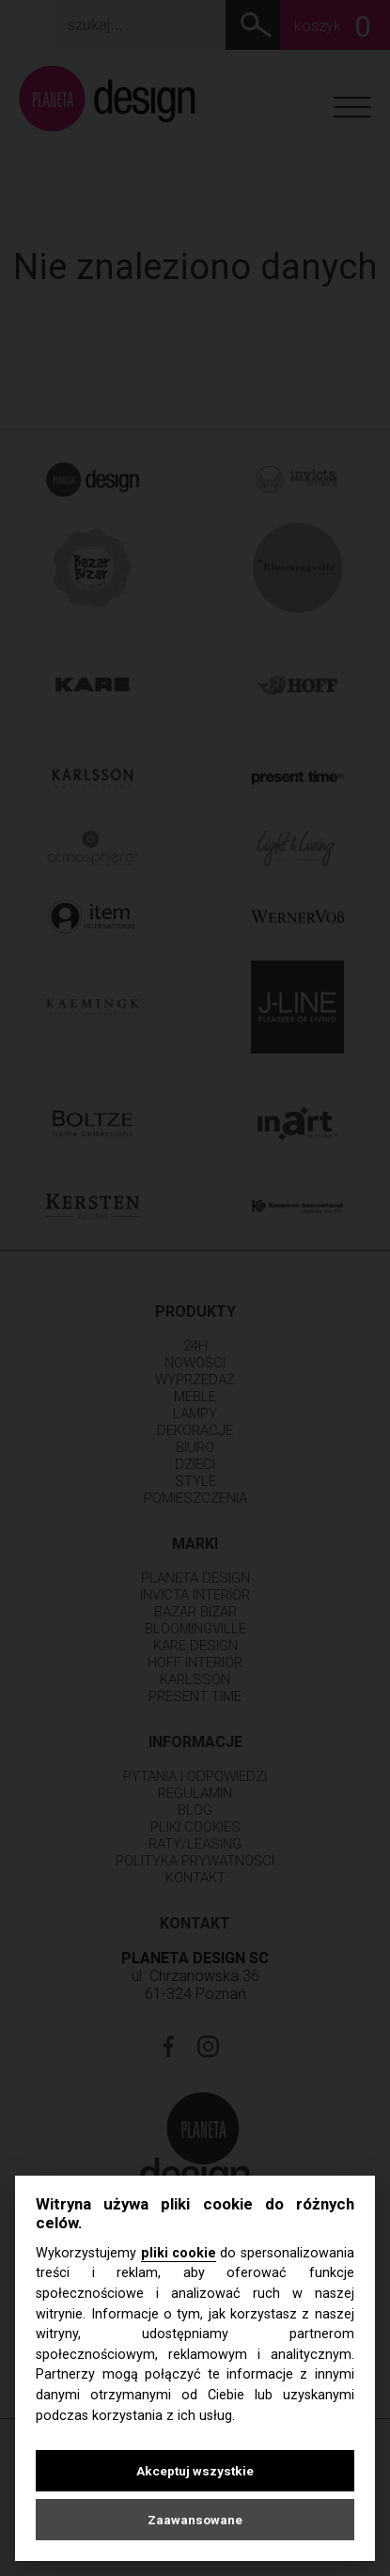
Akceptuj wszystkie (195, 2470)
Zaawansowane (195, 2519)
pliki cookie (178, 2253)
